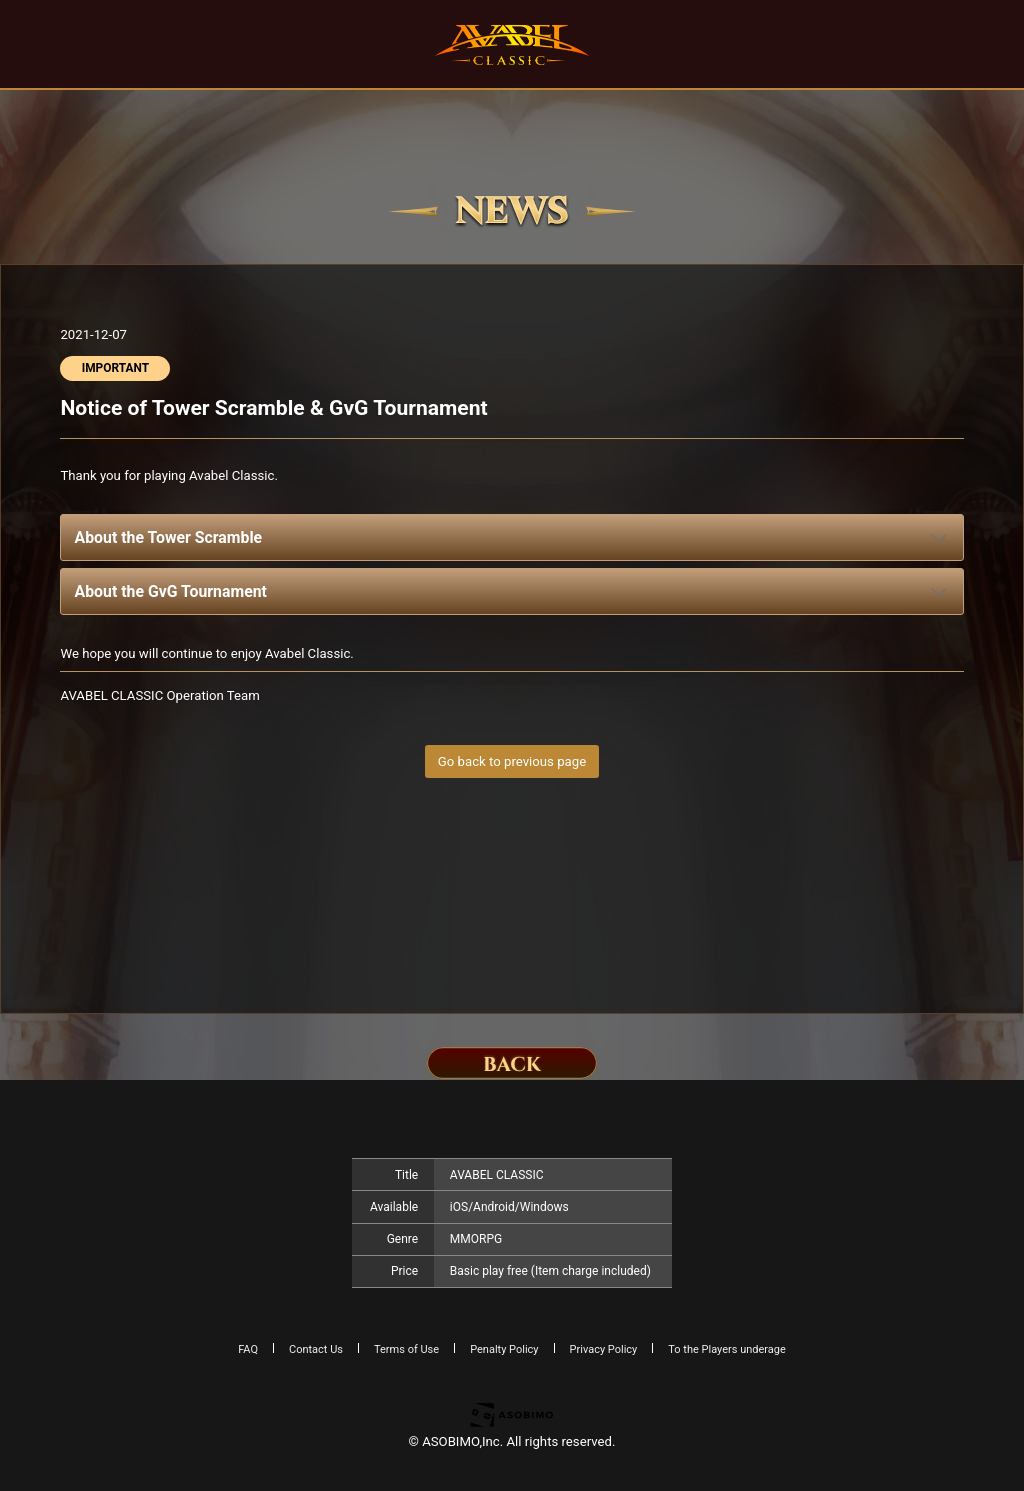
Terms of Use (406, 1349)
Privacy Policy (604, 1349)
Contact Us (316, 1349)
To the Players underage (727, 1349)
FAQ (248, 1349)
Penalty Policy (504, 1349)
